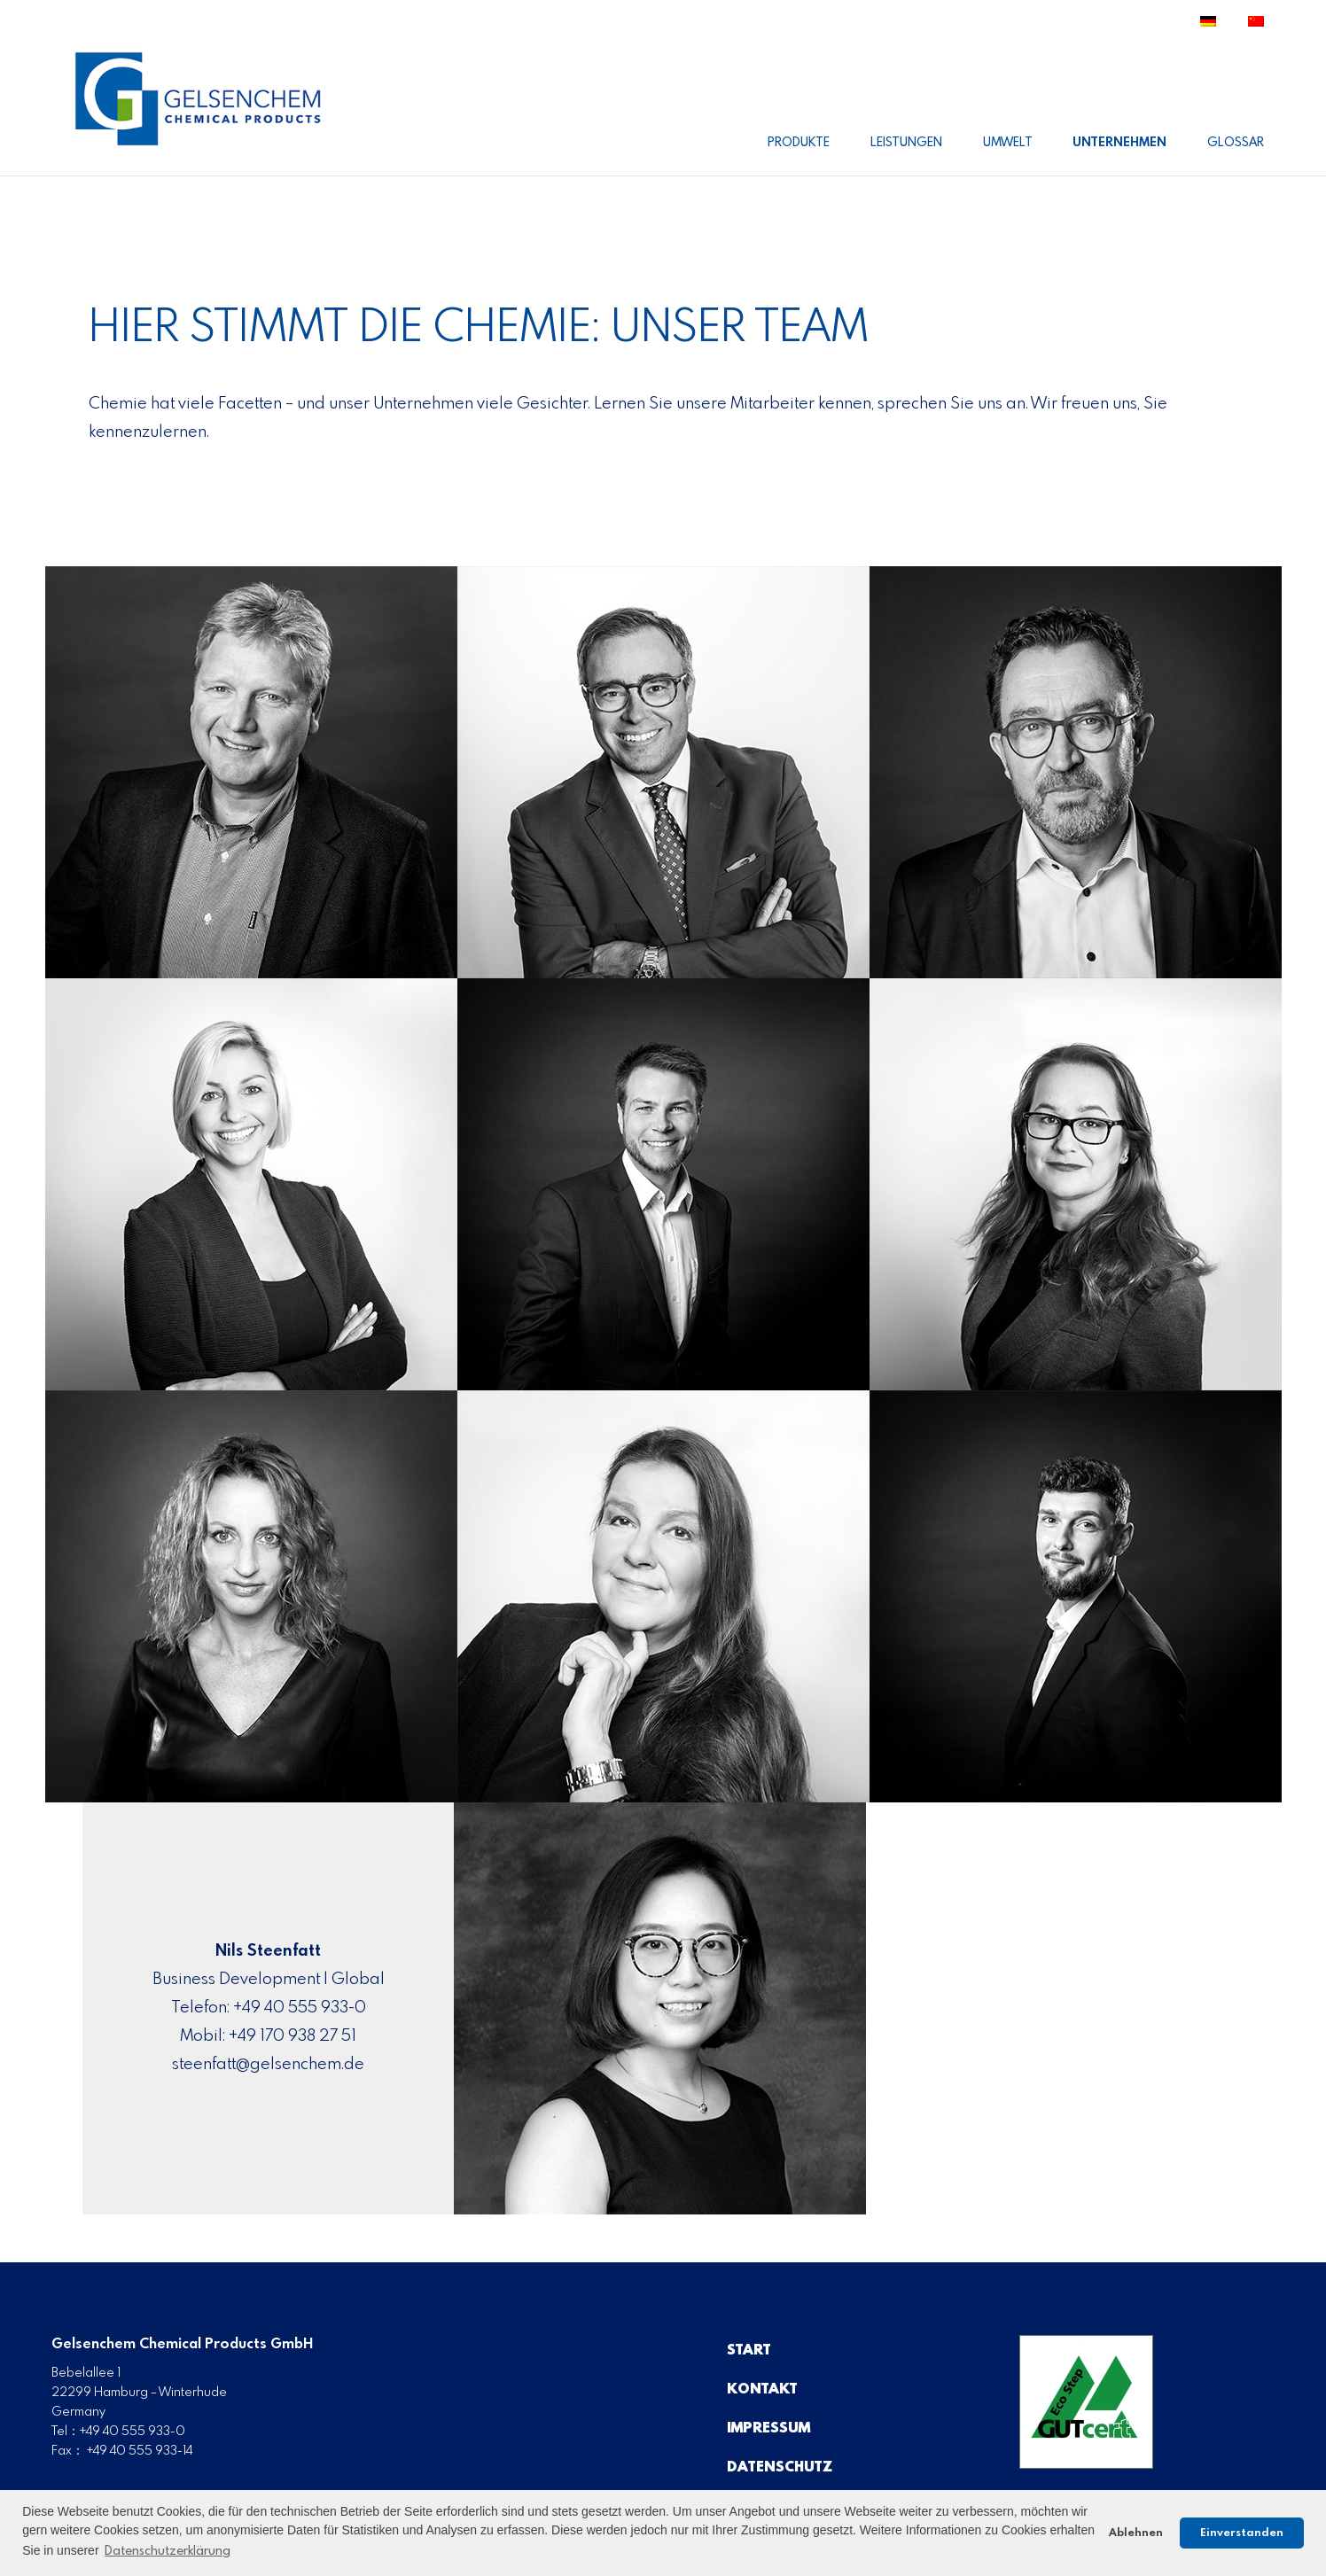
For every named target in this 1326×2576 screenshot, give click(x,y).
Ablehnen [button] (1136, 2533)
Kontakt (762, 2389)
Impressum (768, 2428)
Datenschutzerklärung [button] (167, 2551)
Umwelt (1008, 142)
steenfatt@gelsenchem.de (268, 2065)
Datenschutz (779, 2467)
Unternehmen (1119, 142)
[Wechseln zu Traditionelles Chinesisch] (1256, 28)
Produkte (799, 142)
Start (749, 2350)
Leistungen (906, 142)
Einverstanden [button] (1241, 2533)
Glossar (1235, 142)
